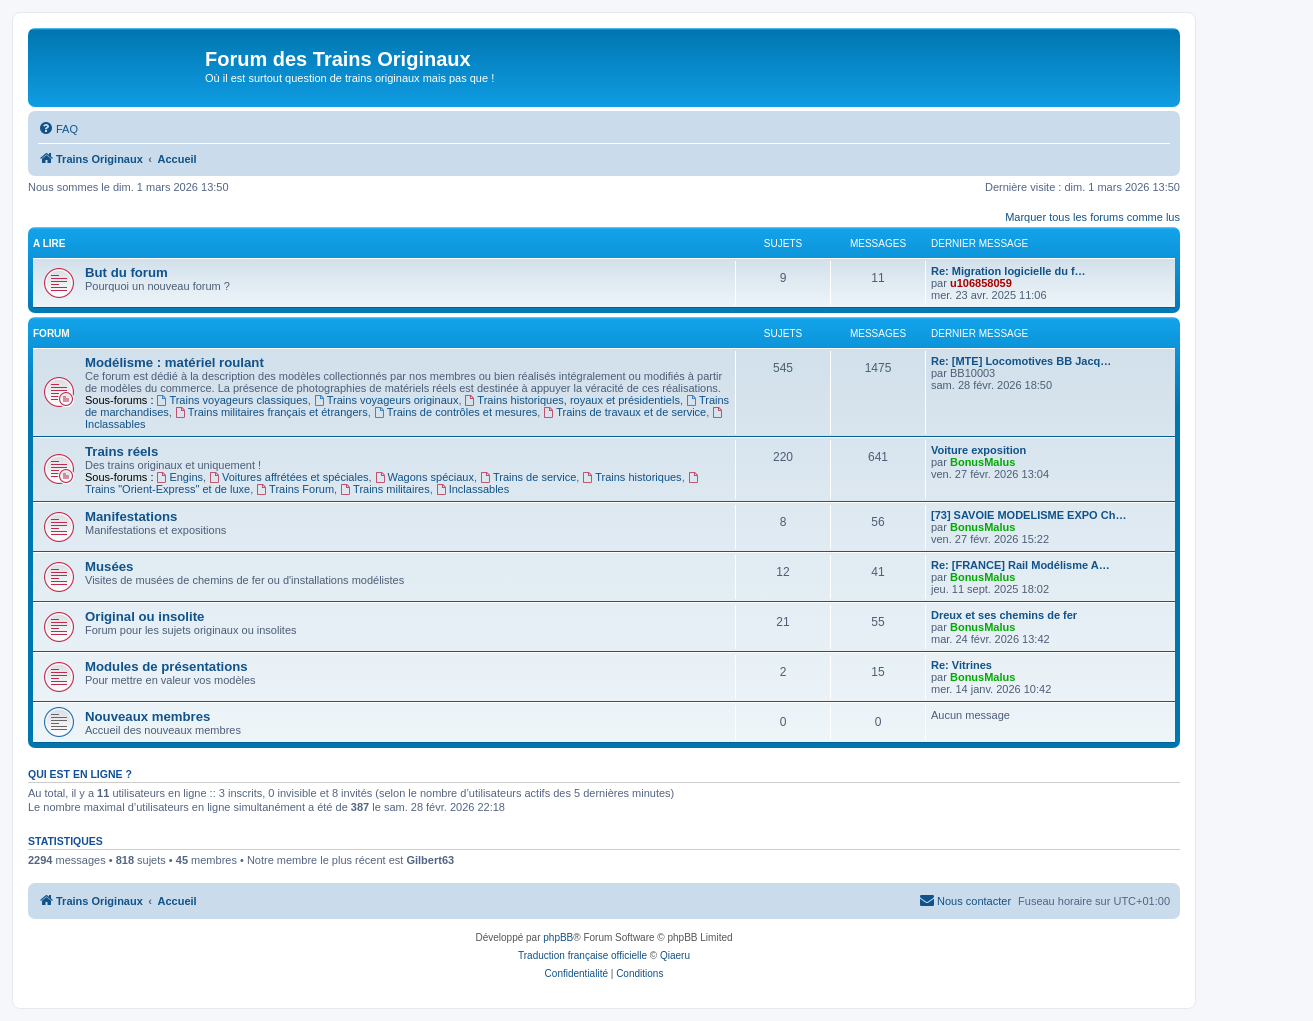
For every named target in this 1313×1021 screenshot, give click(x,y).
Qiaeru (675, 955)
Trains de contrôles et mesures (455, 412)
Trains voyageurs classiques (232, 400)
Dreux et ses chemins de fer (1004, 615)
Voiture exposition (978, 450)
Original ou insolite (144, 616)
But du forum (126, 272)
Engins (180, 477)
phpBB (558, 937)
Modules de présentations (166, 666)
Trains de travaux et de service (624, 412)
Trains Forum (295, 489)
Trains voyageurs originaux (386, 400)
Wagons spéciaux (424, 477)
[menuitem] (58, 129)
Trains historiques (631, 477)
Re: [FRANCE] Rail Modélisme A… (1020, 565)
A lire (49, 243)
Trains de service (528, 477)
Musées (109, 566)
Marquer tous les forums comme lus (1092, 217)
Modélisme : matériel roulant (174, 362)
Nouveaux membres (147, 716)
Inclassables (472, 489)
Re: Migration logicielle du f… (1008, 271)
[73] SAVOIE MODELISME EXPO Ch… (1028, 515)
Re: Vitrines (961, 665)
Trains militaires (384, 489)
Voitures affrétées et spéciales (288, 477)
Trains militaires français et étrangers (271, 412)
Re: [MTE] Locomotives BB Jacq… (1021, 361)
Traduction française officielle (582, 955)
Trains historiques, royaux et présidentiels (572, 400)
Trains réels (121, 451)
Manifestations (131, 516)
